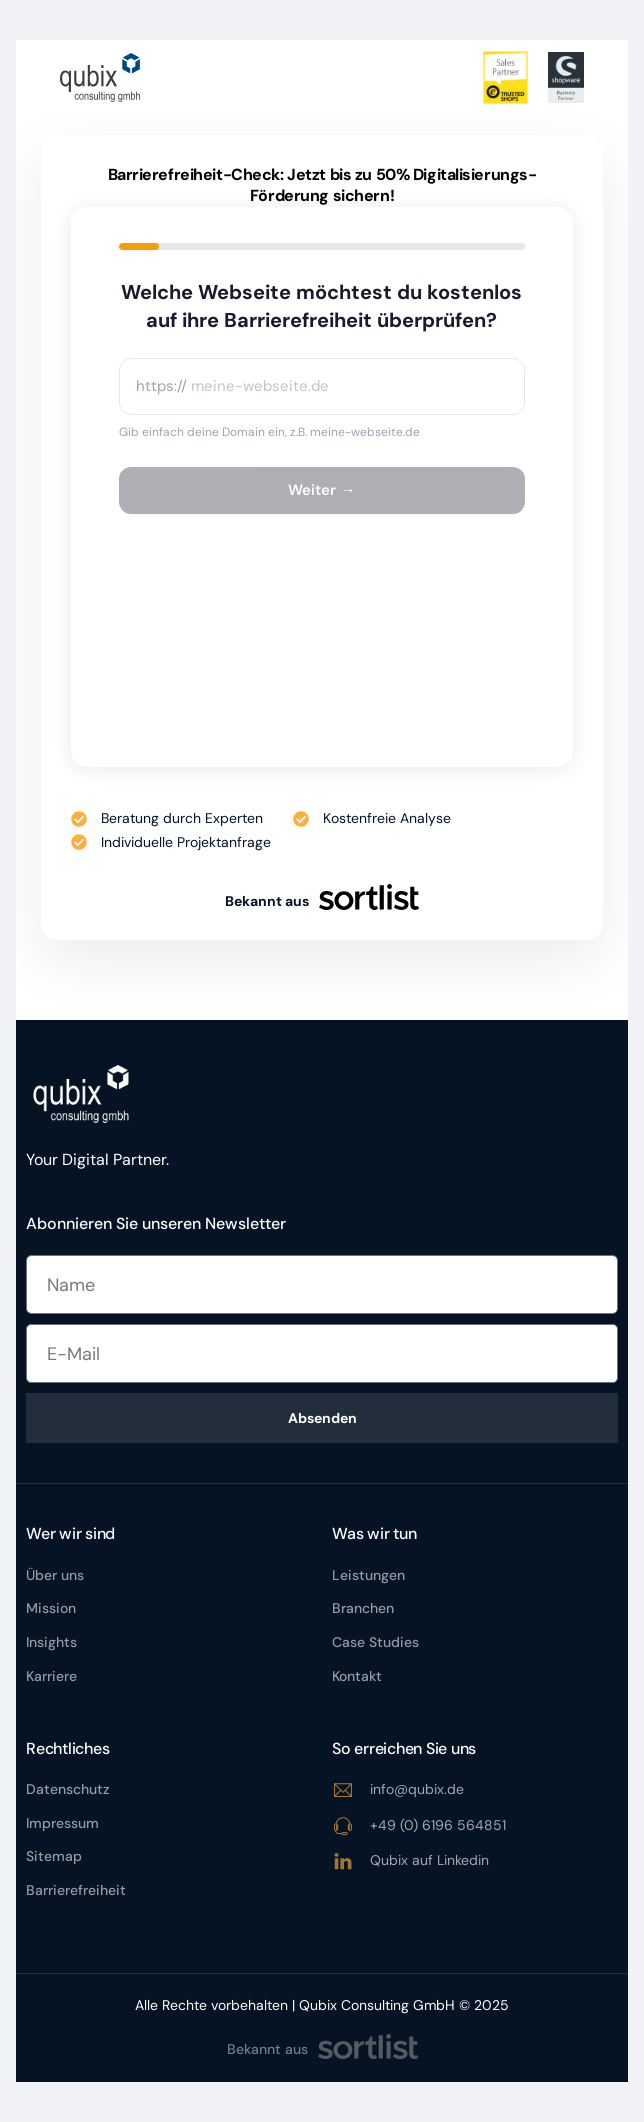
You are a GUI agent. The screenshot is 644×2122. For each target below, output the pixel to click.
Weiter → (321, 490)
